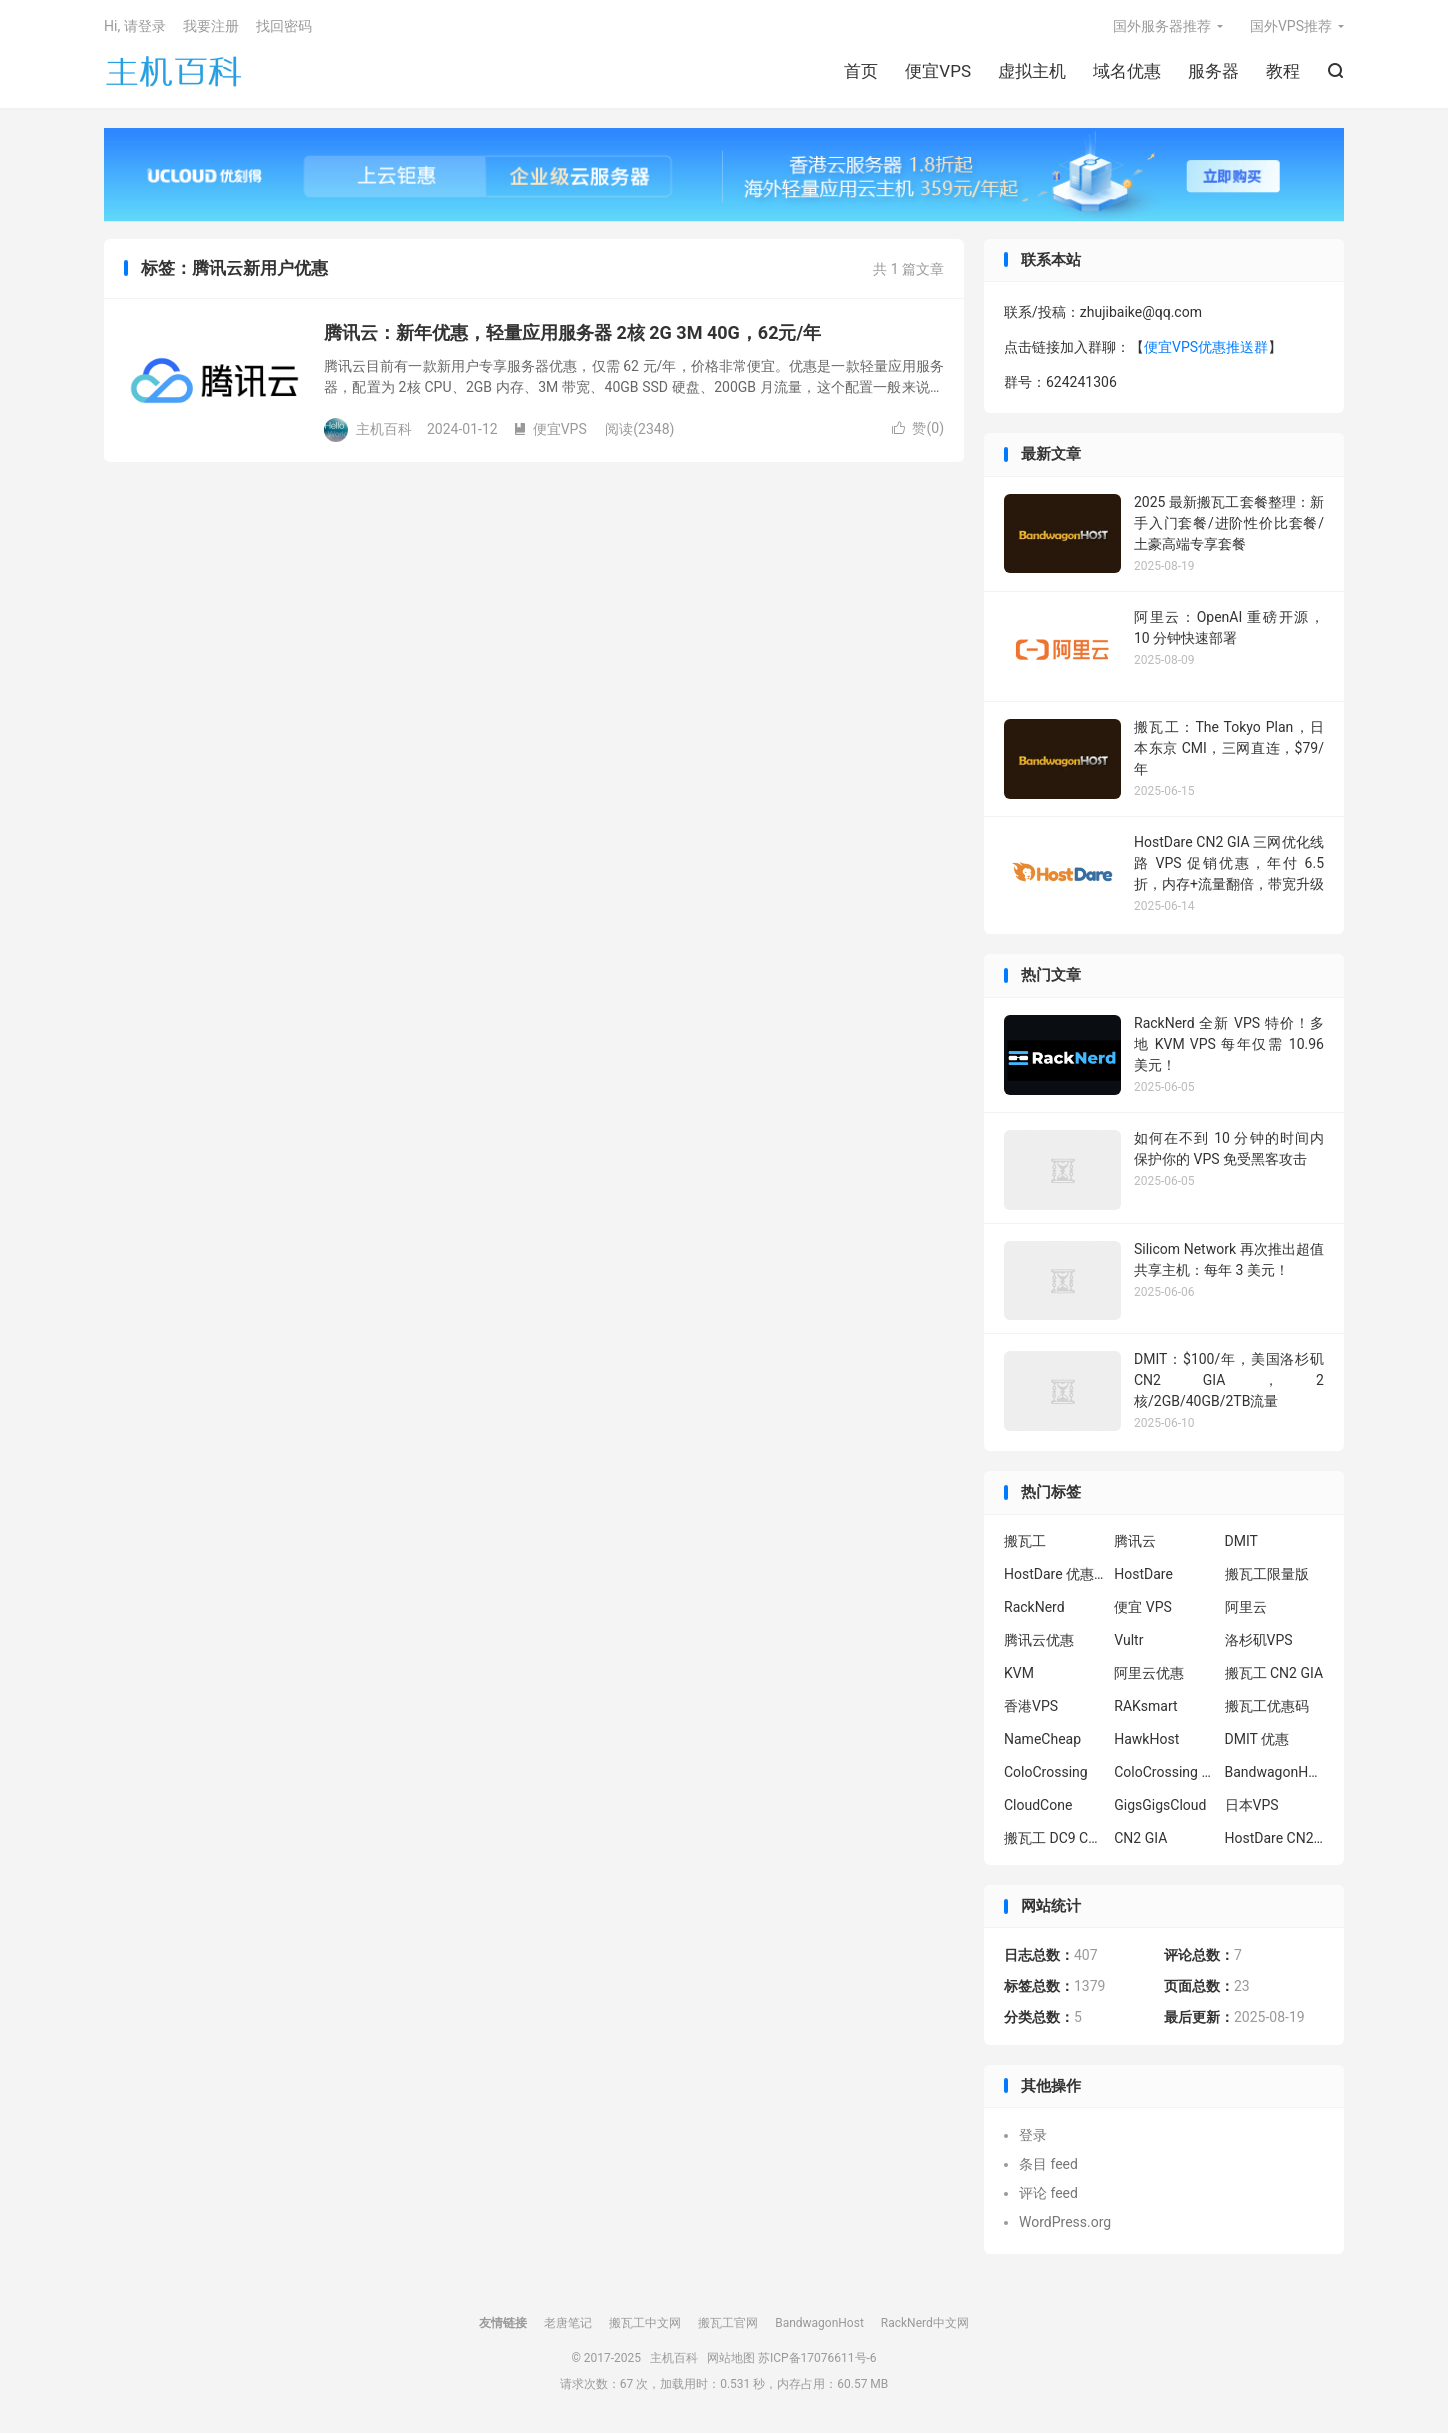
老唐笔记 (568, 2323)
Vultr (1128, 1640)
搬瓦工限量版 (1267, 1574)
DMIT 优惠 (1257, 1739)
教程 (1283, 71)
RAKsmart (1145, 1706)
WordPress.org (1065, 2222)
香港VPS (1031, 1706)
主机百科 (174, 71)
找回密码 (284, 26)
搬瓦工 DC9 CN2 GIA (1054, 1838)
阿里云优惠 (1149, 1673)
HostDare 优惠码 (1054, 1574)
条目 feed (1048, 2164)
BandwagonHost (1275, 1772)
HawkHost (1146, 1739)
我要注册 (211, 26)
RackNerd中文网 (925, 2323)
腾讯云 (1135, 1541)
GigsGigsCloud (1160, 1805)
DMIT (1241, 1541)
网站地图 (731, 2358)
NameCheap (1042, 1739)
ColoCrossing (1046, 1772)
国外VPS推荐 (1291, 26)
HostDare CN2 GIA (1275, 1838)
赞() (918, 428)
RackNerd (1034, 1607)
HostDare (1143, 1574)
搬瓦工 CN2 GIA (1274, 1673)
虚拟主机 (1032, 71)
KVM (1019, 1673)
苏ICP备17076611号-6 (817, 2358)
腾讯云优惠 (1039, 1640)
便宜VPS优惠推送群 (1206, 347)
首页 (861, 71)
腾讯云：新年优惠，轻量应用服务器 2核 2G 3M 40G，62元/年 (572, 332)
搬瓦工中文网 (645, 2323)
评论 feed (1048, 2193)
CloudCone (1038, 1805)
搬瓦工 (1025, 1541)
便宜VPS (938, 71)
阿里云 (1246, 1607)
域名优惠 (1127, 71)
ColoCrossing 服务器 (1164, 1772)
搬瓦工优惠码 (1267, 1706)
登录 (1033, 2135)
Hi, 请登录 (135, 26)
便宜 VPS (1143, 1607)
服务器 (1213, 71)
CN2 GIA (1140, 1838)
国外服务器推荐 (1162, 26)
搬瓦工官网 (728, 2323)
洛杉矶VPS (1259, 1640)
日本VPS (1252, 1805)
